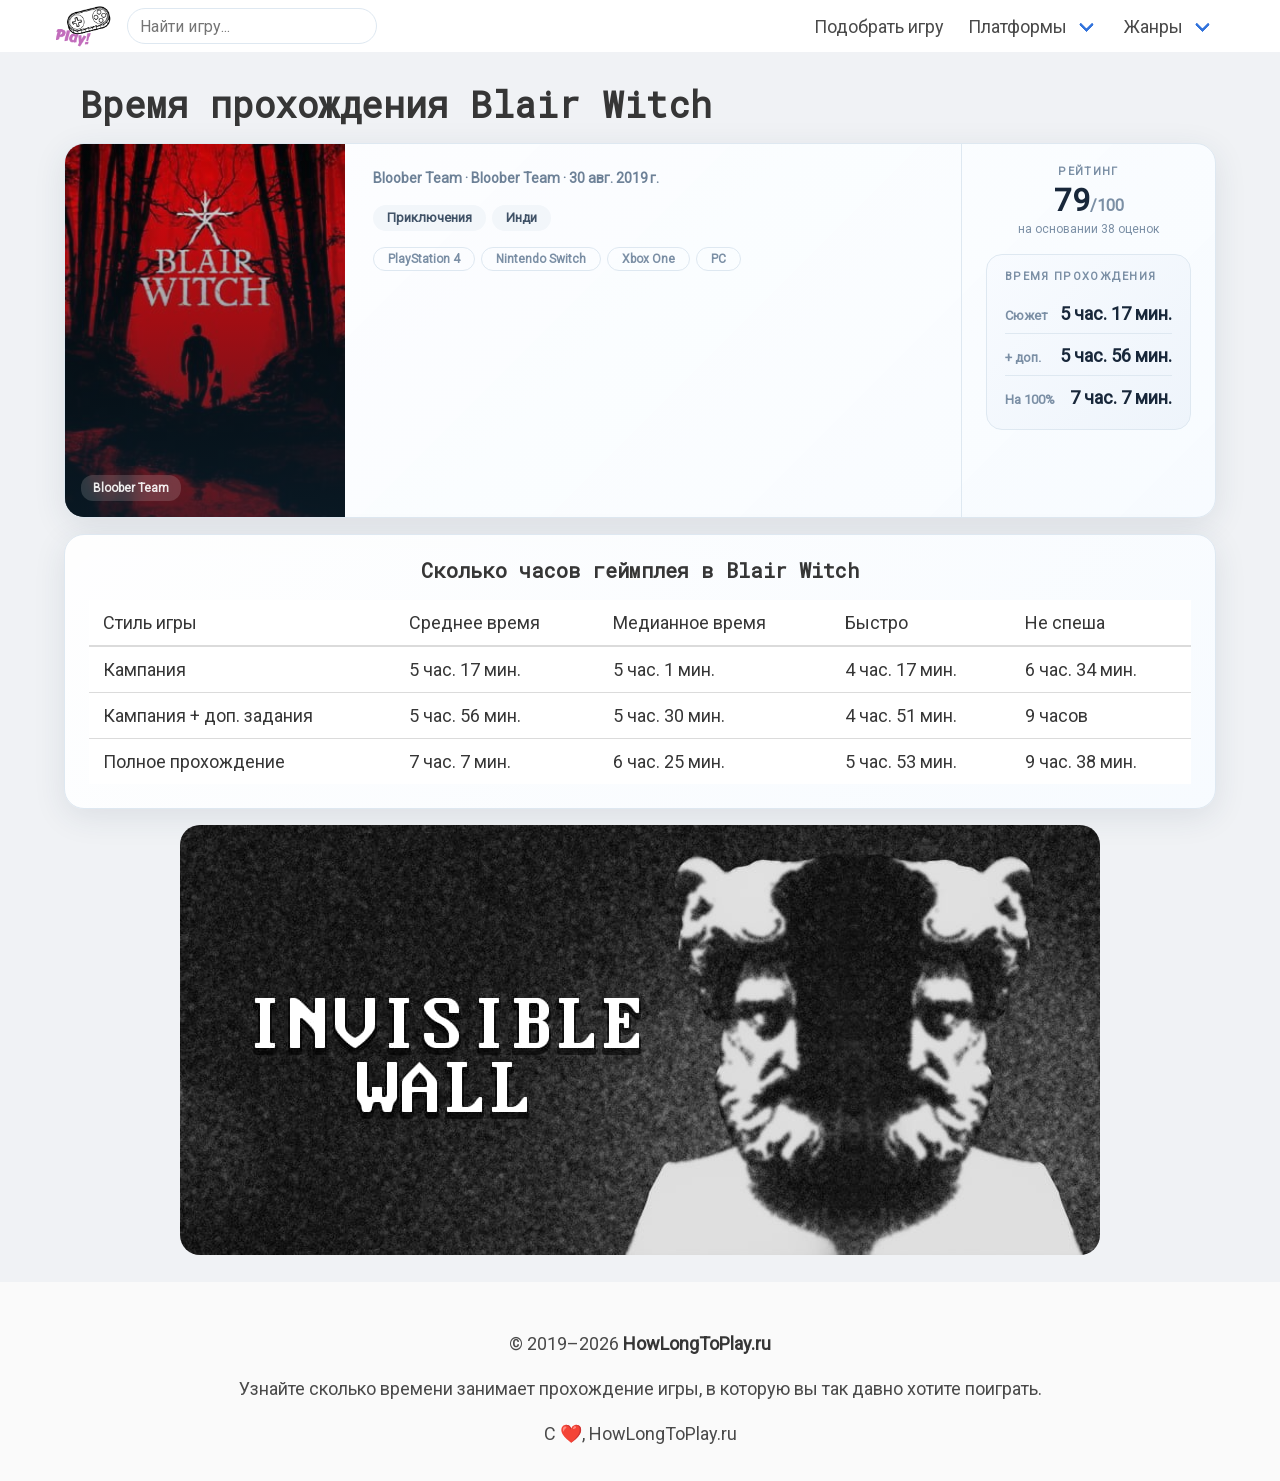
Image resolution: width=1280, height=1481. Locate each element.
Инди (521, 217)
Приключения (429, 217)
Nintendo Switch (541, 259)
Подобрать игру (879, 26)
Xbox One (648, 259)
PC (718, 259)
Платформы (1017, 26)
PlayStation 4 (424, 259)
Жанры (1153, 26)
